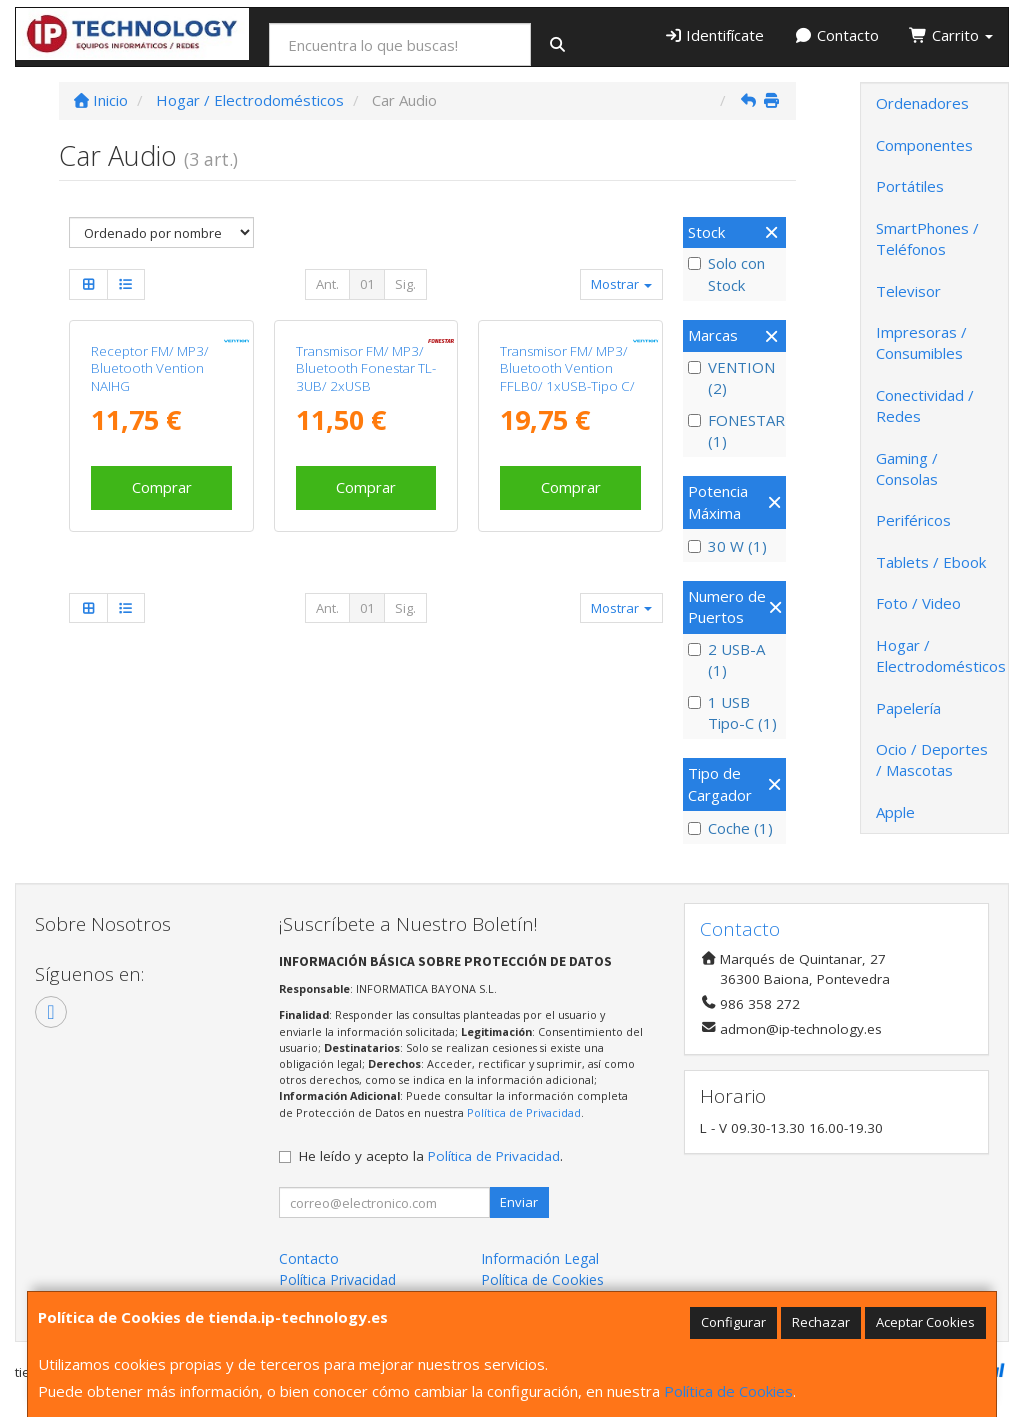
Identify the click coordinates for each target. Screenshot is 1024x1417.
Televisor (908, 291)
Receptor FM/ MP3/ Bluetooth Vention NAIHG (150, 506)
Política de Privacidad (524, 1112)
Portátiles (910, 186)
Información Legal (540, 1258)
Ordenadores (922, 103)
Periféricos (913, 520)
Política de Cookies (728, 1391)
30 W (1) (727, 546)
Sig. (405, 284)
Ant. (327, 284)
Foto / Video (918, 603)
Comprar (162, 625)
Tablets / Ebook (931, 562)
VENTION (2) (731, 377)
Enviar (519, 1202)
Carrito (951, 35)
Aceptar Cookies (925, 1322)
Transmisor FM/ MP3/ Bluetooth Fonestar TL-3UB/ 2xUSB (366, 506)
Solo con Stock (726, 273)
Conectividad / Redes (925, 405)
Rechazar (821, 1322)
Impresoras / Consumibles (921, 342)
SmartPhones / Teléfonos (927, 238)
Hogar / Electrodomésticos (941, 655)
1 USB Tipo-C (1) (732, 712)
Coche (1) (730, 828)
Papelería (908, 708)
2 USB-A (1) (726, 659)
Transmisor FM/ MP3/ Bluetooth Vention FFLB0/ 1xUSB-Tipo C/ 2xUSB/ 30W (567, 515)
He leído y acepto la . (431, 1156)
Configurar (733, 1322)
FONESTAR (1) (734, 430)
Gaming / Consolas (907, 468)
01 (367, 284)
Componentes (924, 145)
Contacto (836, 35)
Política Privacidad (337, 1279)
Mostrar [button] (621, 284)
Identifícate (714, 35)
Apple (895, 812)
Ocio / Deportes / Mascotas (932, 759)
